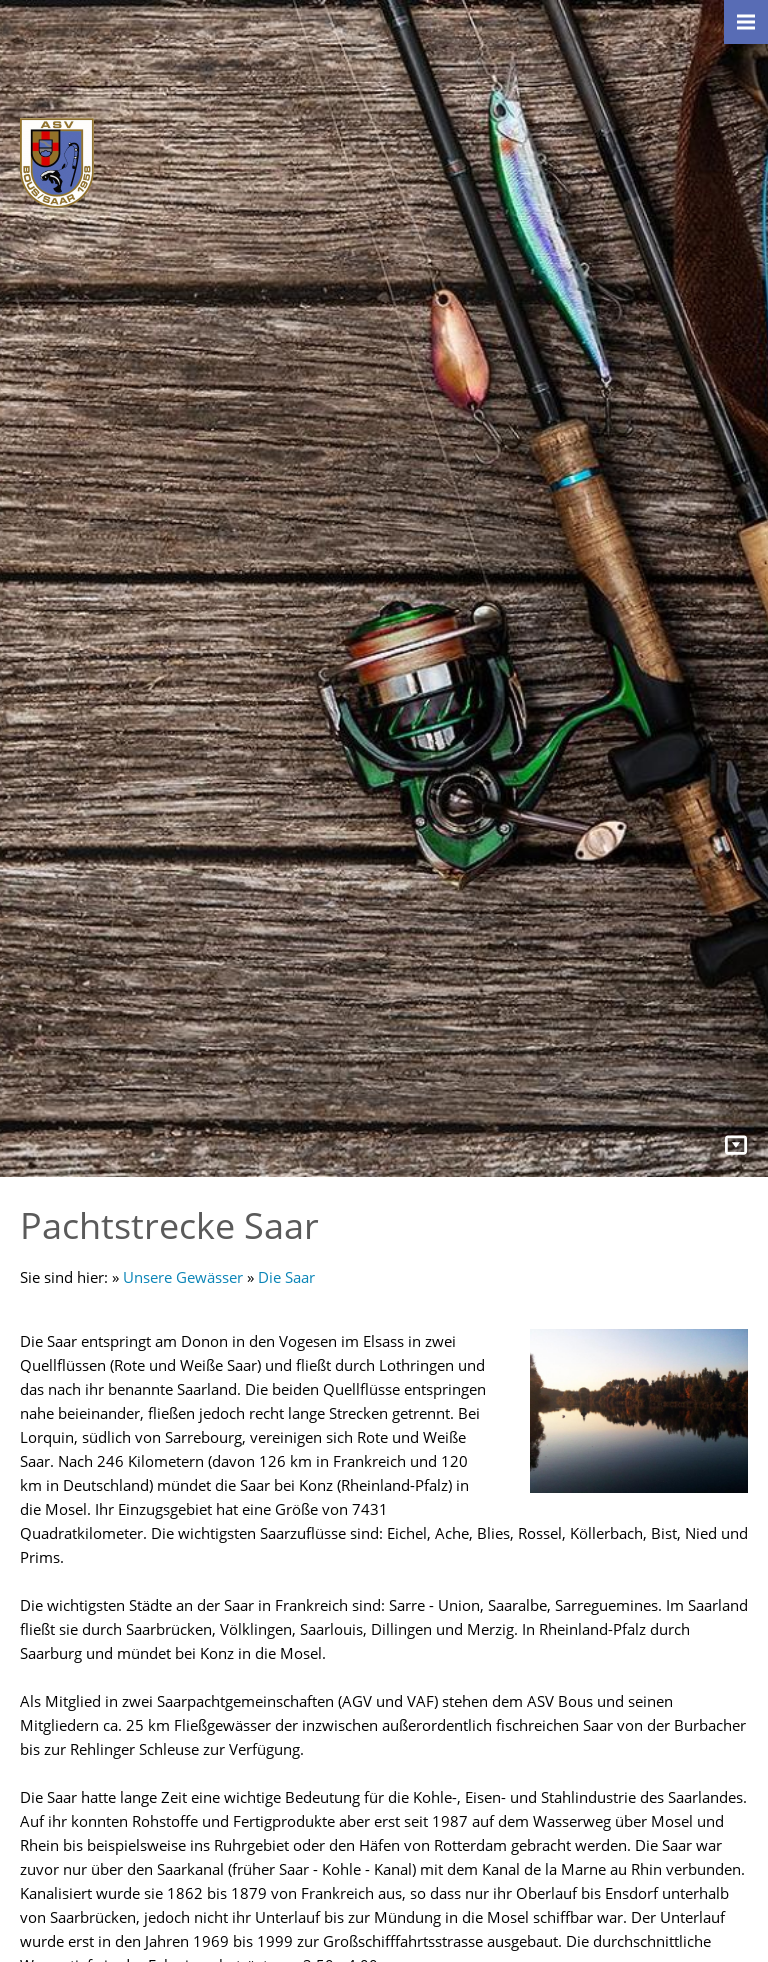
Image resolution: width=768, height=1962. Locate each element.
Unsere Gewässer (183, 1277)
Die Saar (286, 1277)
